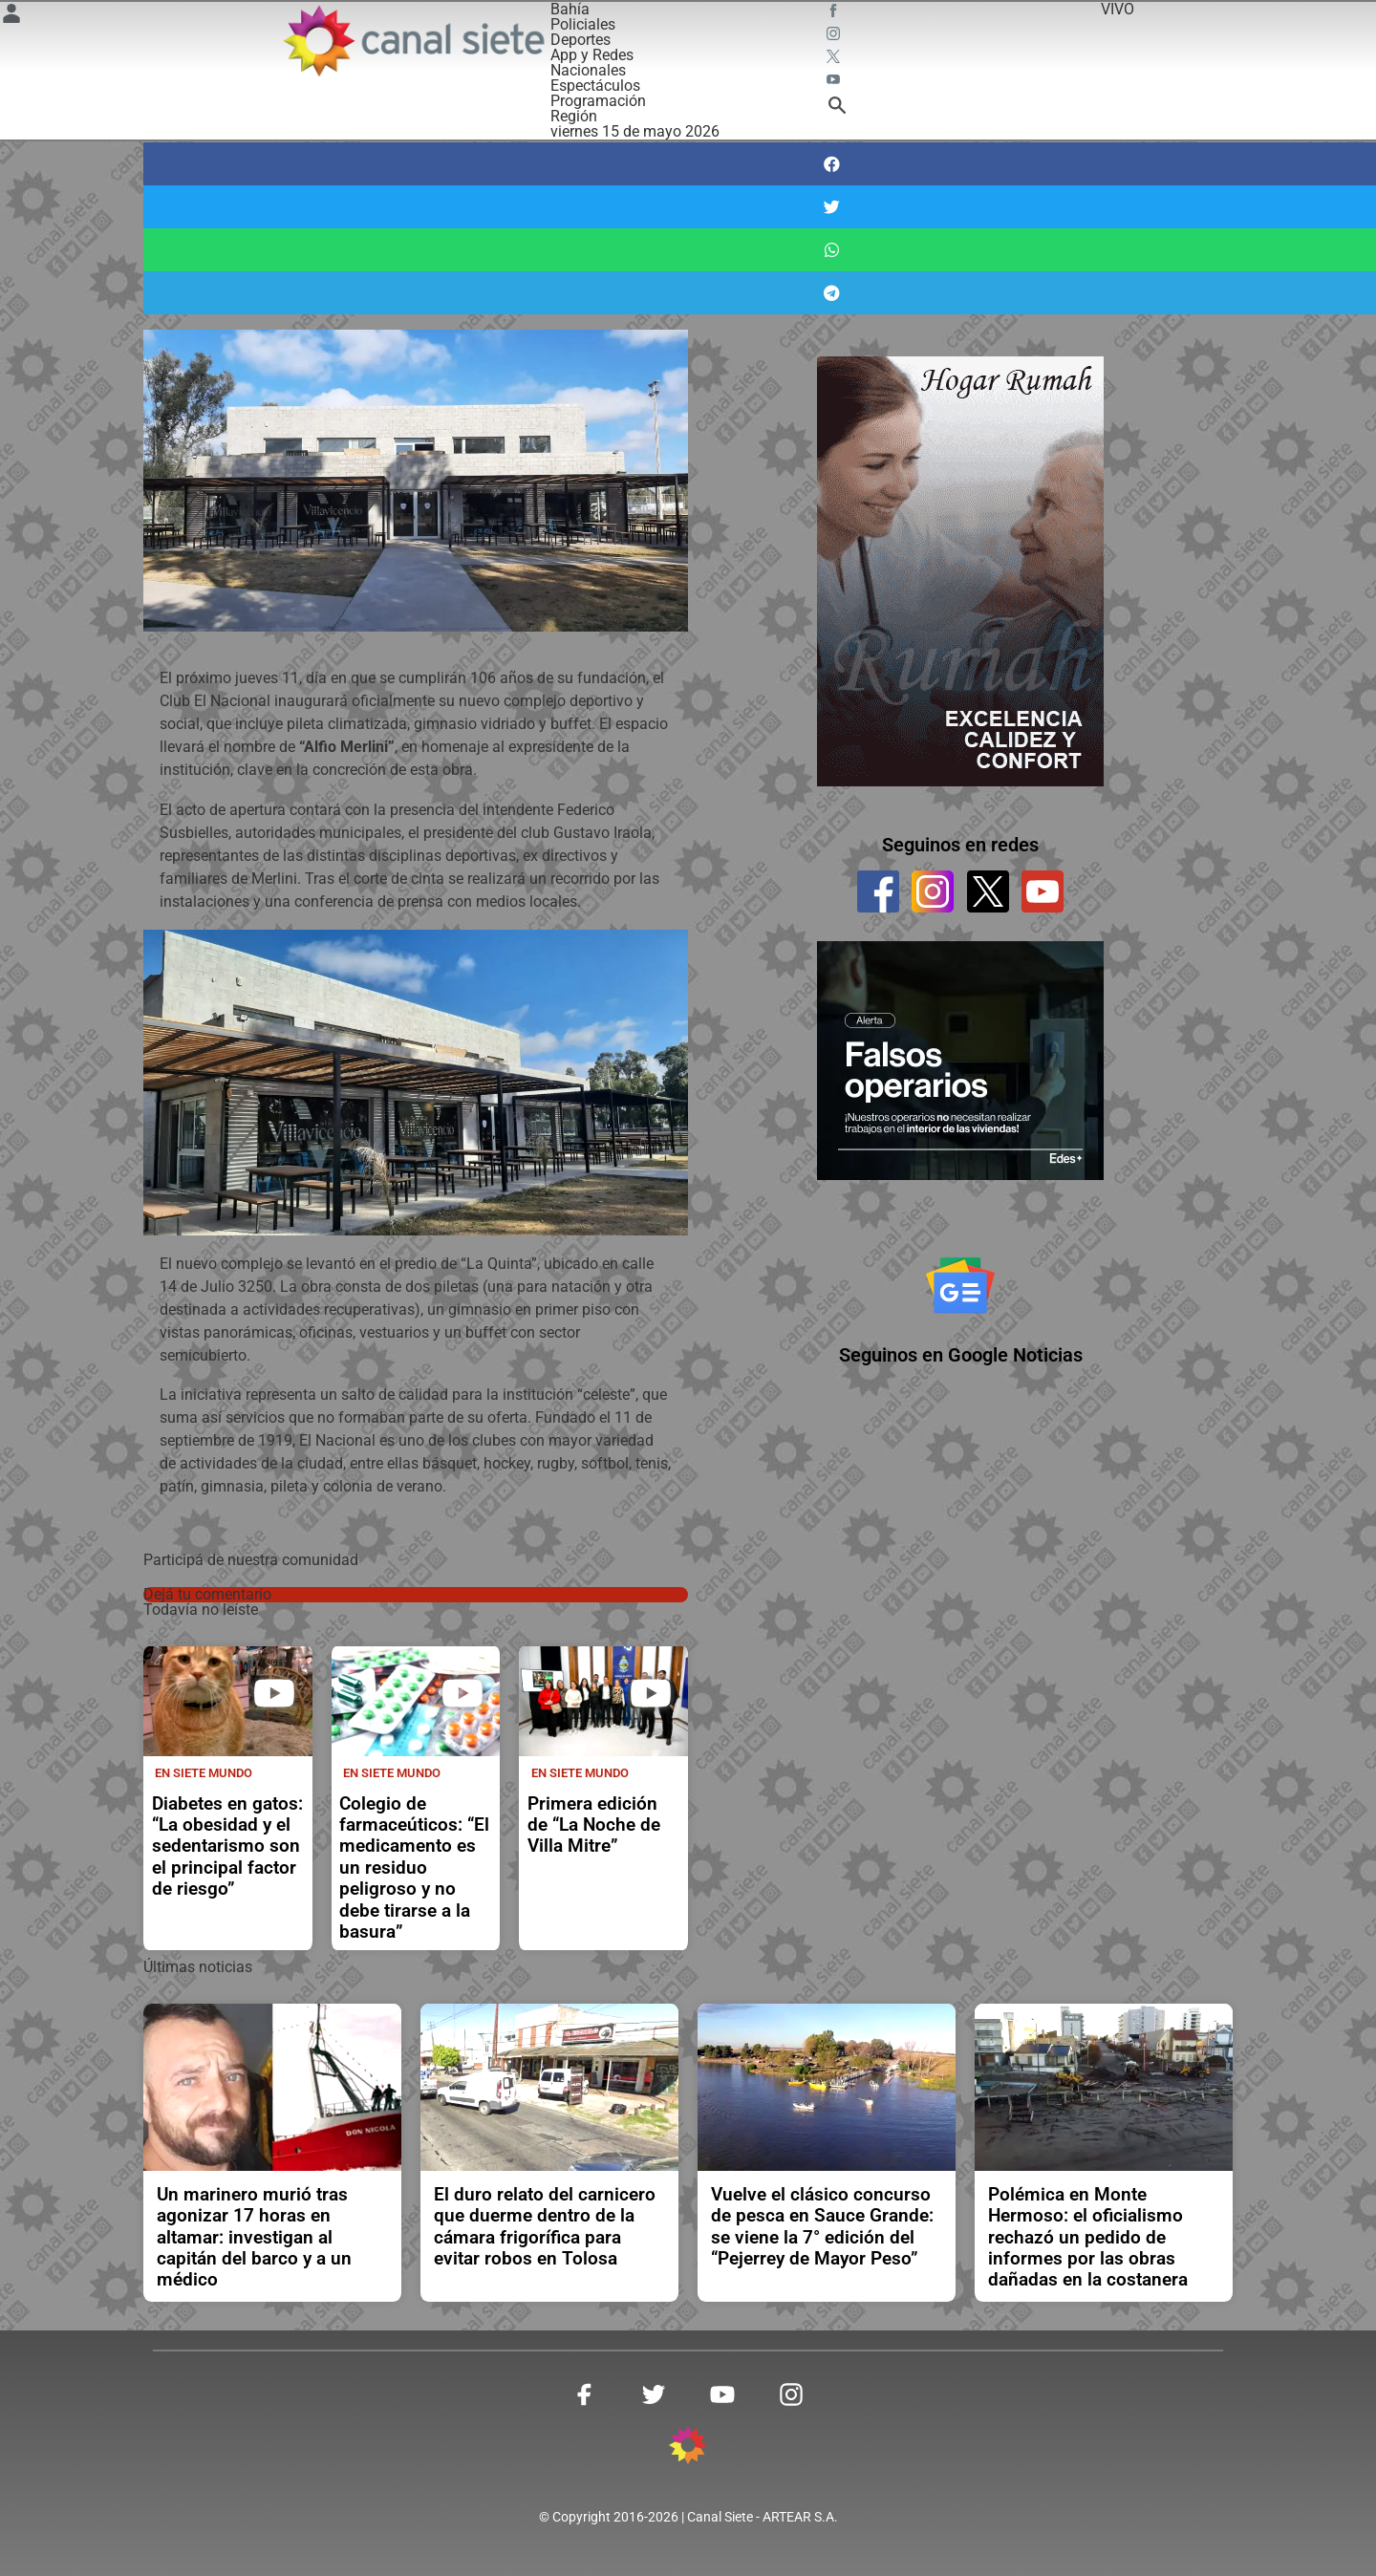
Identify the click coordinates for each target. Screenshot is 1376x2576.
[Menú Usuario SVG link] (11, 17)
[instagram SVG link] (835, 36)
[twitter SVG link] (835, 59)
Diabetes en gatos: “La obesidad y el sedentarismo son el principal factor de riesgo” (227, 1846)
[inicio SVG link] (688, 2448)
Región (573, 116)
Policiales (582, 24)
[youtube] (1042, 891)
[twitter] (988, 891)
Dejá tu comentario (207, 1594)
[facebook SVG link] (835, 13)
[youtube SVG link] (835, 82)
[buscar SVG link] (837, 108)
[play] (274, 1693)
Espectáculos (595, 85)
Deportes (580, 40)
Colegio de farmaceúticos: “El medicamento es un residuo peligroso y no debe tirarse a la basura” (414, 1868)
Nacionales (588, 70)
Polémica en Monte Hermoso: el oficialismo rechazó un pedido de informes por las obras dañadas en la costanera (1088, 2237)
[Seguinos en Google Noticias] (960, 1285)
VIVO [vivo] (1117, 9)
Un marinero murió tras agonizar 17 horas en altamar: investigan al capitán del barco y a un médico (254, 2237)
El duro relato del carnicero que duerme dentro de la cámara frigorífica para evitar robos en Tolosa (545, 2226)
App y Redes (592, 55)
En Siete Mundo (203, 1773)
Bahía (570, 9)
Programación (598, 101)
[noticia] (227, 1701)
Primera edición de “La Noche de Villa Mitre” (593, 1825)
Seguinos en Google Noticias (961, 1354)
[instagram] (933, 891)
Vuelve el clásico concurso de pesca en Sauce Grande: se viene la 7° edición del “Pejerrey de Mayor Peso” (822, 2226)
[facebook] (878, 891)
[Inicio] (412, 40)
